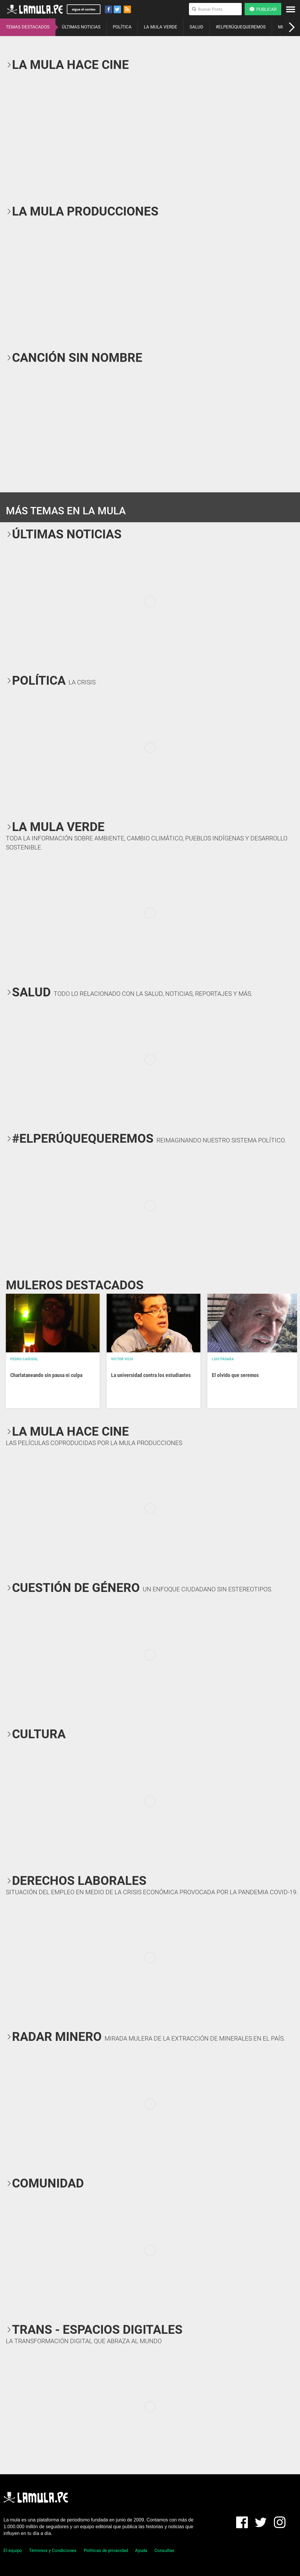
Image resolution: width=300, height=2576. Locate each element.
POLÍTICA (122, 27)
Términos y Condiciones (52, 2550)
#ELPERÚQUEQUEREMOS (241, 27)
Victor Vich (122, 1359)
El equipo (13, 2550)
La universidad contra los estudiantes (151, 1375)
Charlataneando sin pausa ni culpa (46, 1375)
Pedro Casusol (24, 1359)
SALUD (196, 27)
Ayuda (141, 2550)
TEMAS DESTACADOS (28, 27)
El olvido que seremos (235, 1375)
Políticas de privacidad (106, 2550)
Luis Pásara (223, 1359)
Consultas (164, 2550)
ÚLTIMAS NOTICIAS (81, 27)
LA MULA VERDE (160, 27)
